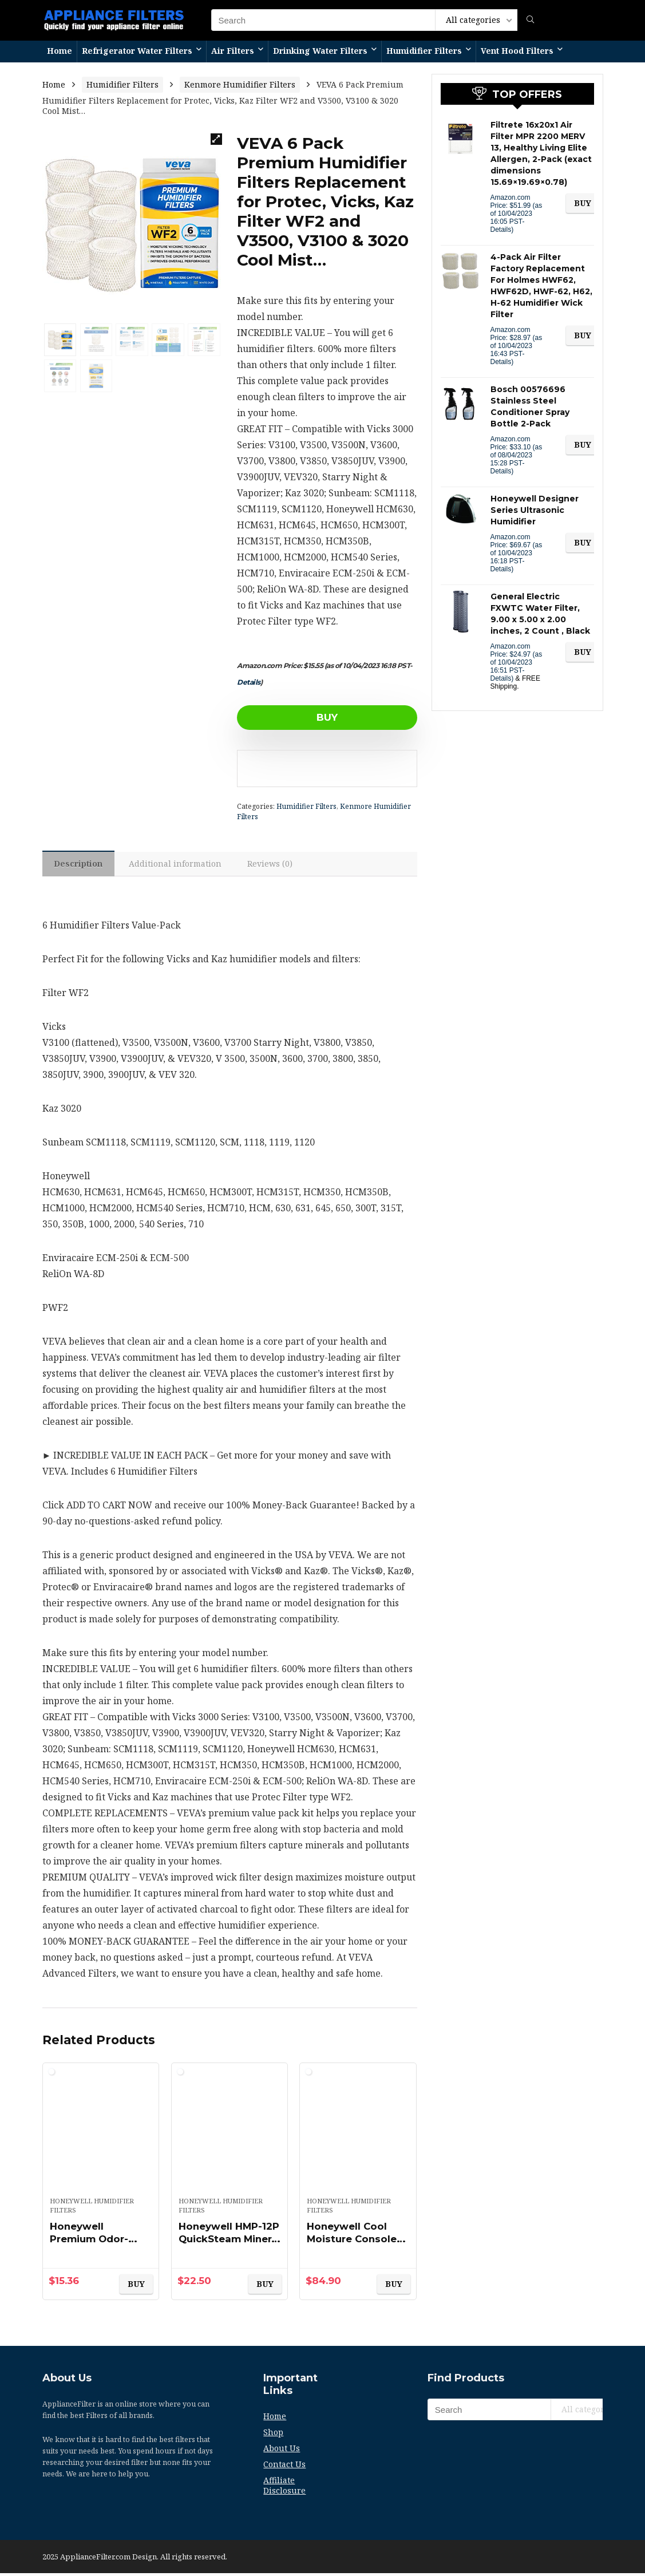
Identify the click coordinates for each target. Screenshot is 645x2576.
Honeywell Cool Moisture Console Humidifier (354, 2242)
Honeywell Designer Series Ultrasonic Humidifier (534, 510)
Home (59, 50)
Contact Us (284, 2467)
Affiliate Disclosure (284, 2488)
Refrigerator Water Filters (137, 50)
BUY (303, 717)
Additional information (180, 865)
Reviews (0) (277, 865)
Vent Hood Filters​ (517, 50)
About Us (281, 2450)
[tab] (80, 865)
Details (248, 682)
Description (80, 865)
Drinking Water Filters (320, 50)
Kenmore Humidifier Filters (239, 84)
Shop (273, 2434)
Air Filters (232, 50)
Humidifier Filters (424, 50)
